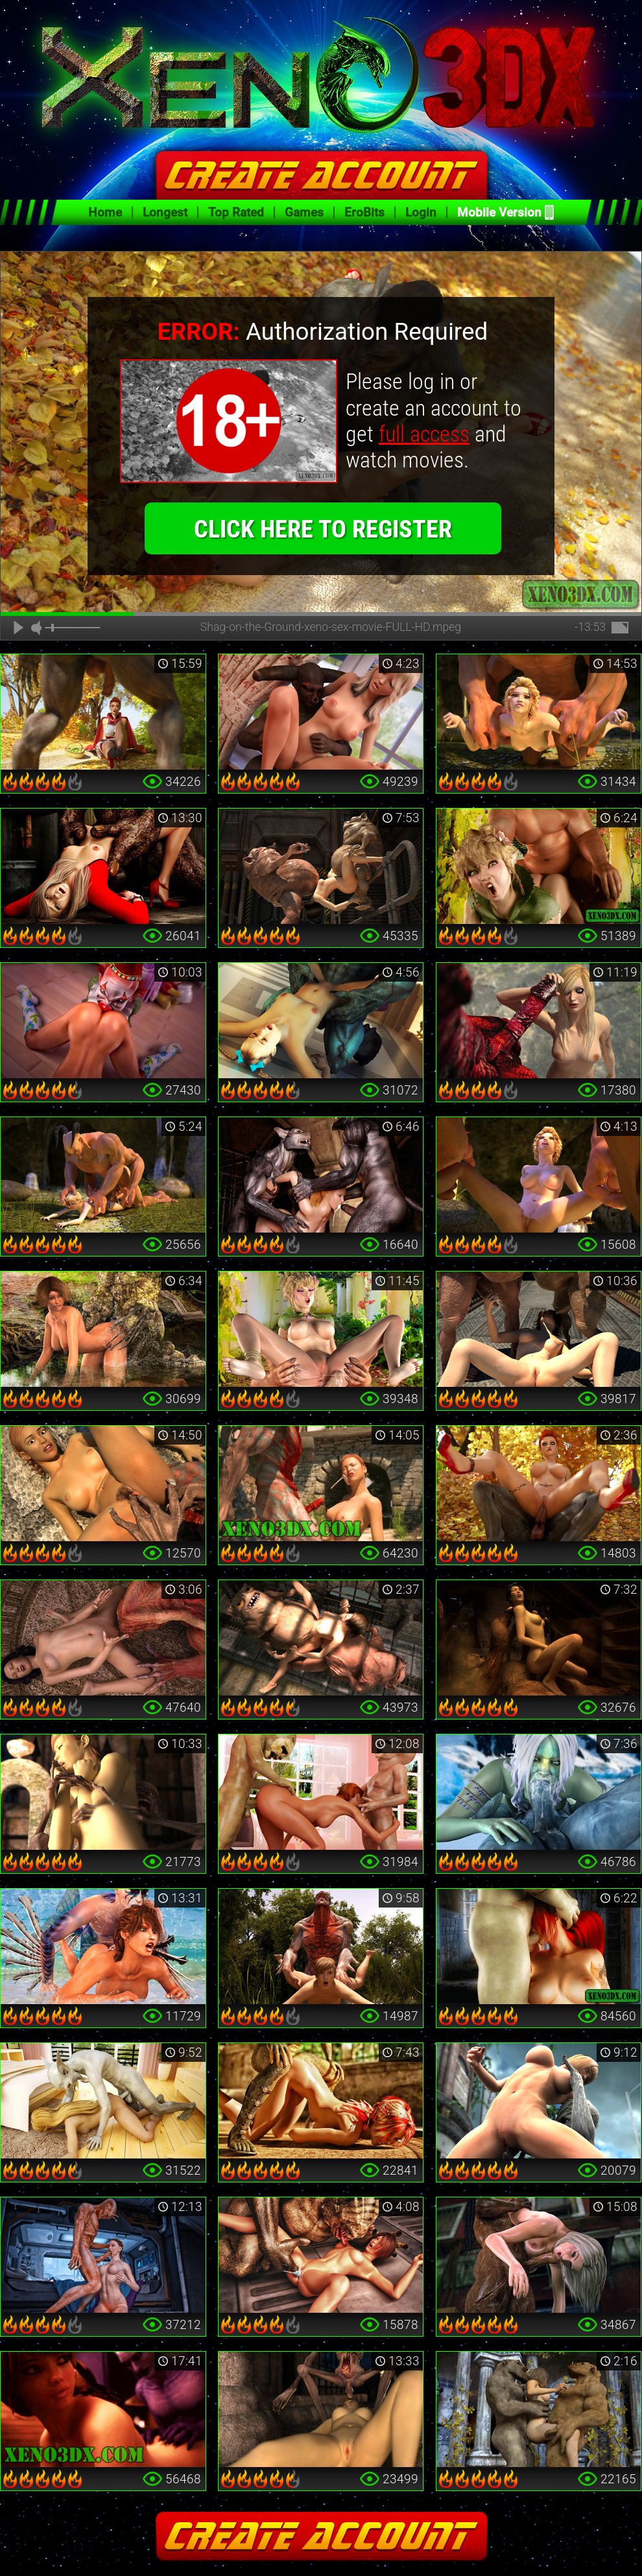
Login (420, 212)
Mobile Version (499, 212)
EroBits (364, 212)
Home (105, 212)
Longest (165, 212)
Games (304, 212)
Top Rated (236, 212)
